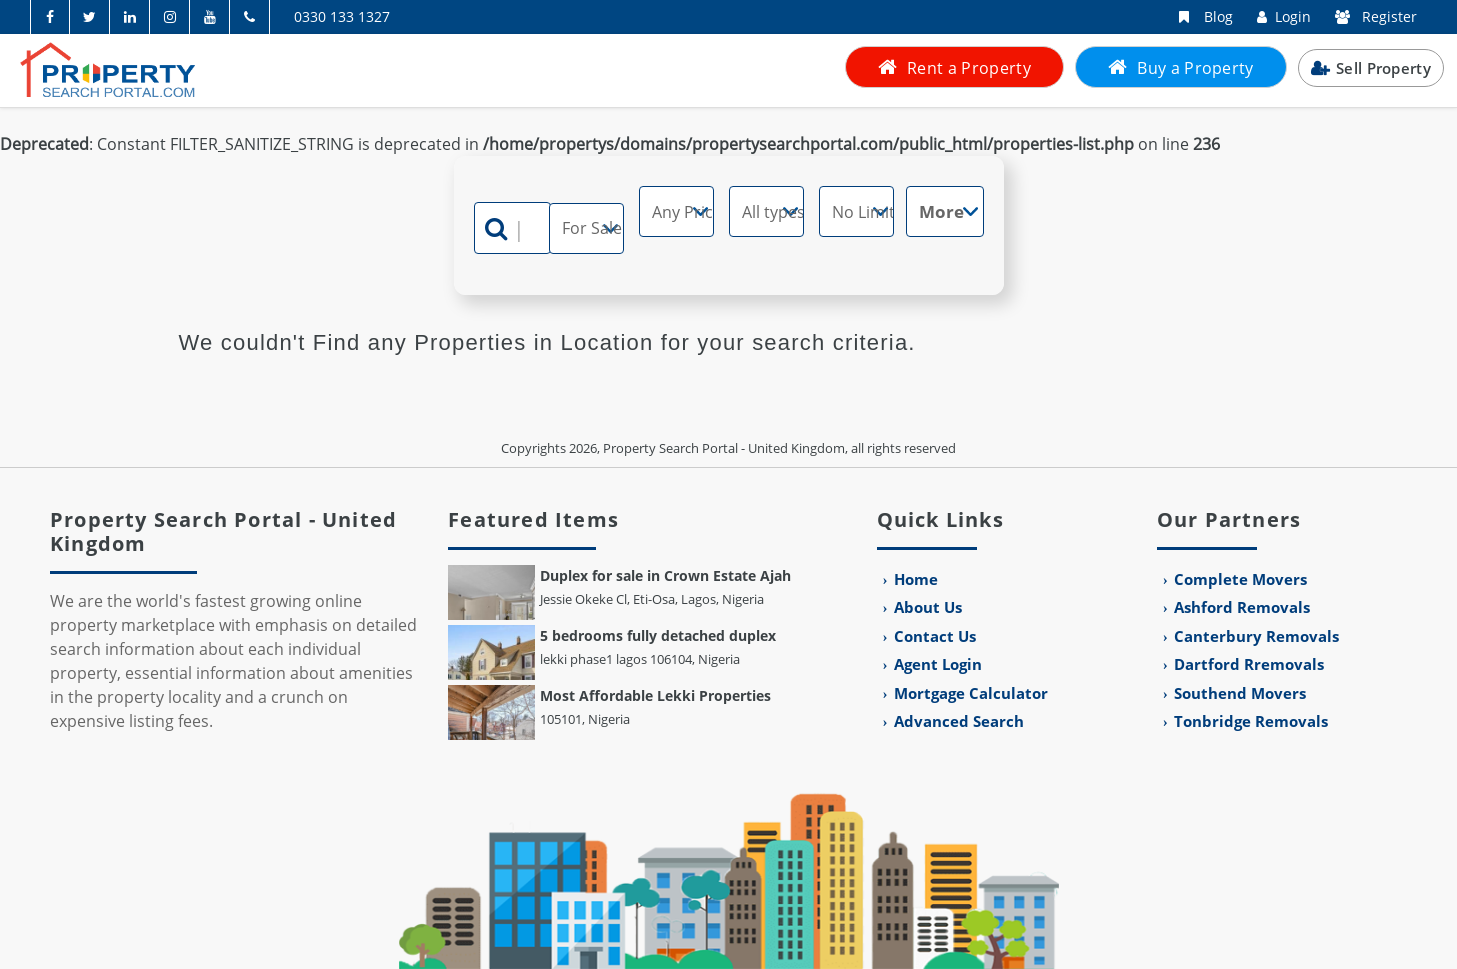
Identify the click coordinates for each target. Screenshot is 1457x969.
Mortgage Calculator (971, 693)
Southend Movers (1240, 693)
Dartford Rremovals (1249, 664)
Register (1372, 16)
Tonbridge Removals (1251, 721)
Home (916, 579)
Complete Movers (1240, 579)
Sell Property (1371, 68)
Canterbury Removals (1256, 636)
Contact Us (935, 636)
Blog (1198, 16)
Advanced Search (959, 721)
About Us (928, 607)
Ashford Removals (1242, 607)
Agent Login (938, 664)
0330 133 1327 (342, 16)
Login (1280, 16)
